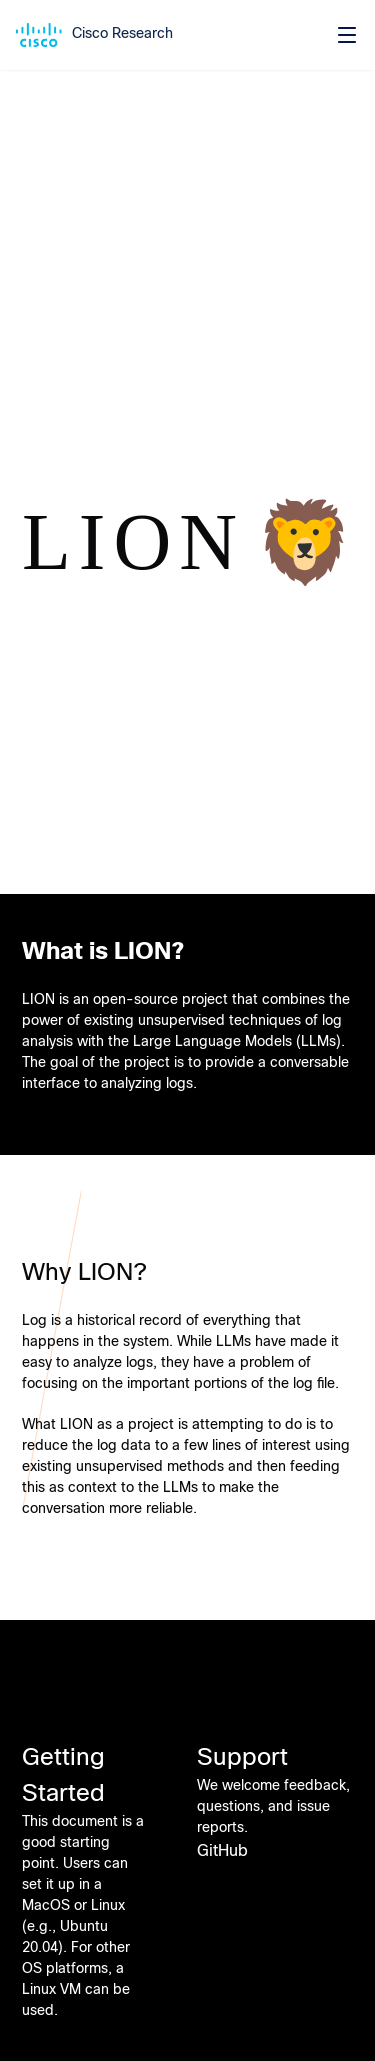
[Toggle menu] (347, 35)
